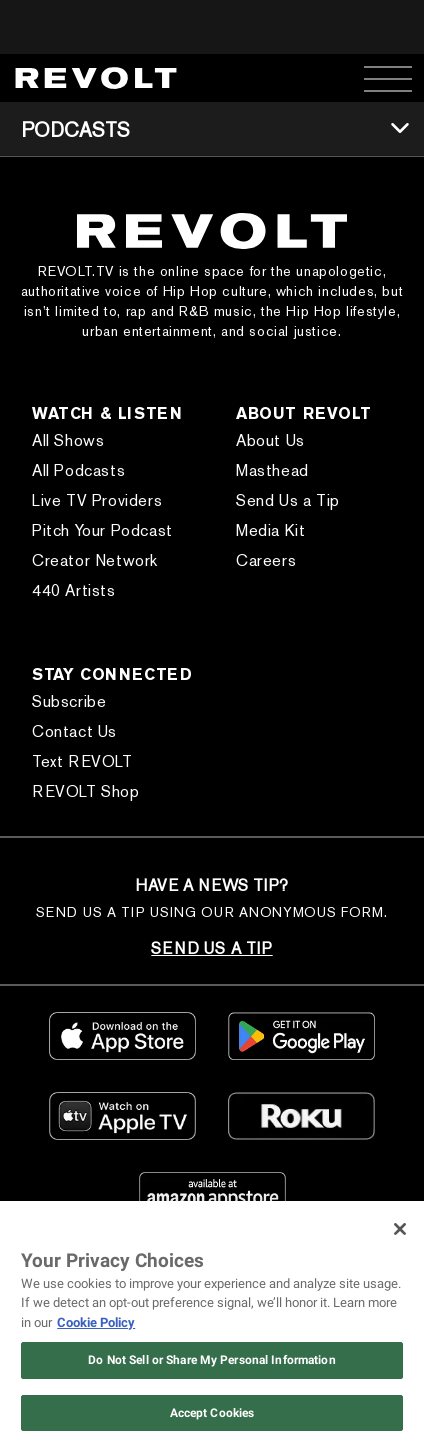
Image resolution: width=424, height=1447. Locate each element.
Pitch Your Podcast (102, 530)
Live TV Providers (97, 500)
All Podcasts (78, 470)
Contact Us (74, 731)
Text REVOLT (82, 761)
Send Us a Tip (288, 500)
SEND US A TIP (211, 948)
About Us (270, 440)
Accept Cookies (212, 1413)
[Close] (400, 1229)
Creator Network (95, 560)
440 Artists (74, 590)
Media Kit (270, 530)
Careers (266, 560)
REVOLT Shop (86, 791)
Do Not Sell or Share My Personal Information (211, 1360)
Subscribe (69, 701)
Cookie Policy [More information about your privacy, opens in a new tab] (96, 1322)
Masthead (272, 470)
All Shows (68, 440)
